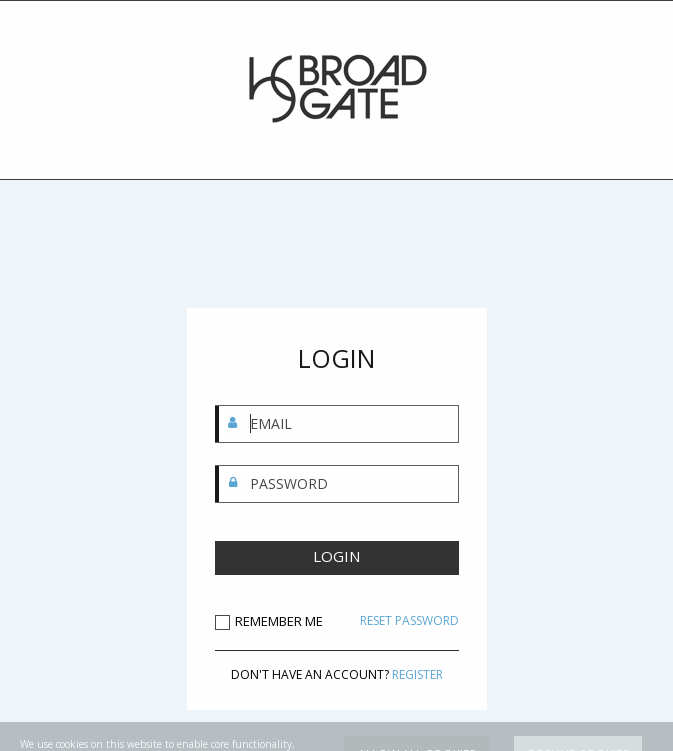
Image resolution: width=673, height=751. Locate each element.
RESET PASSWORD (409, 621)
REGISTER (417, 674)
